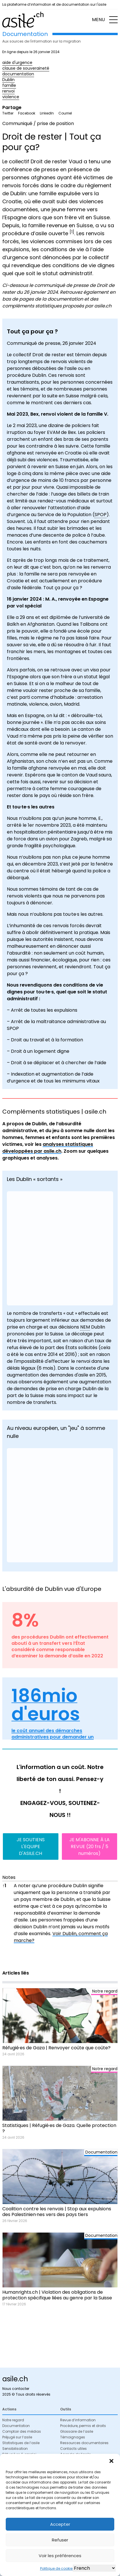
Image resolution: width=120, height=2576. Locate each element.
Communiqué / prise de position (38, 123)
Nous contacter (15, 2388)
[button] (111, 2461)
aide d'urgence (17, 62)
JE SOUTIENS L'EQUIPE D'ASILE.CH (31, 1846)
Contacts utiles (73, 2448)
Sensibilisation (15, 2448)
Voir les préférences (60, 2556)
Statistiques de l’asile (21, 2442)
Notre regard (13, 2420)
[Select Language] (94, 2568)
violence (10, 97)
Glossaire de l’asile (76, 2431)
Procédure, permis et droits (83, 2425)
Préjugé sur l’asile (17, 2437)
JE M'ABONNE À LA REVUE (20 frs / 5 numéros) (89, 1846)
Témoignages (72, 2437)
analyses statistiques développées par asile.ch (47, 1147)
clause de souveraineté (25, 68)
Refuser (60, 2540)
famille (9, 85)
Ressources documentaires (84, 2442)
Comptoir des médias (21, 2431)
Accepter (60, 2524)
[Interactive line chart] (60, 1505)
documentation (18, 74)
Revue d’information (78, 2420)
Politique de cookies (57, 2568)
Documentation (16, 2425)
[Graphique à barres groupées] (60, 1248)
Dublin (8, 79)
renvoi (8, 91)
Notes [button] (8, 1877)
